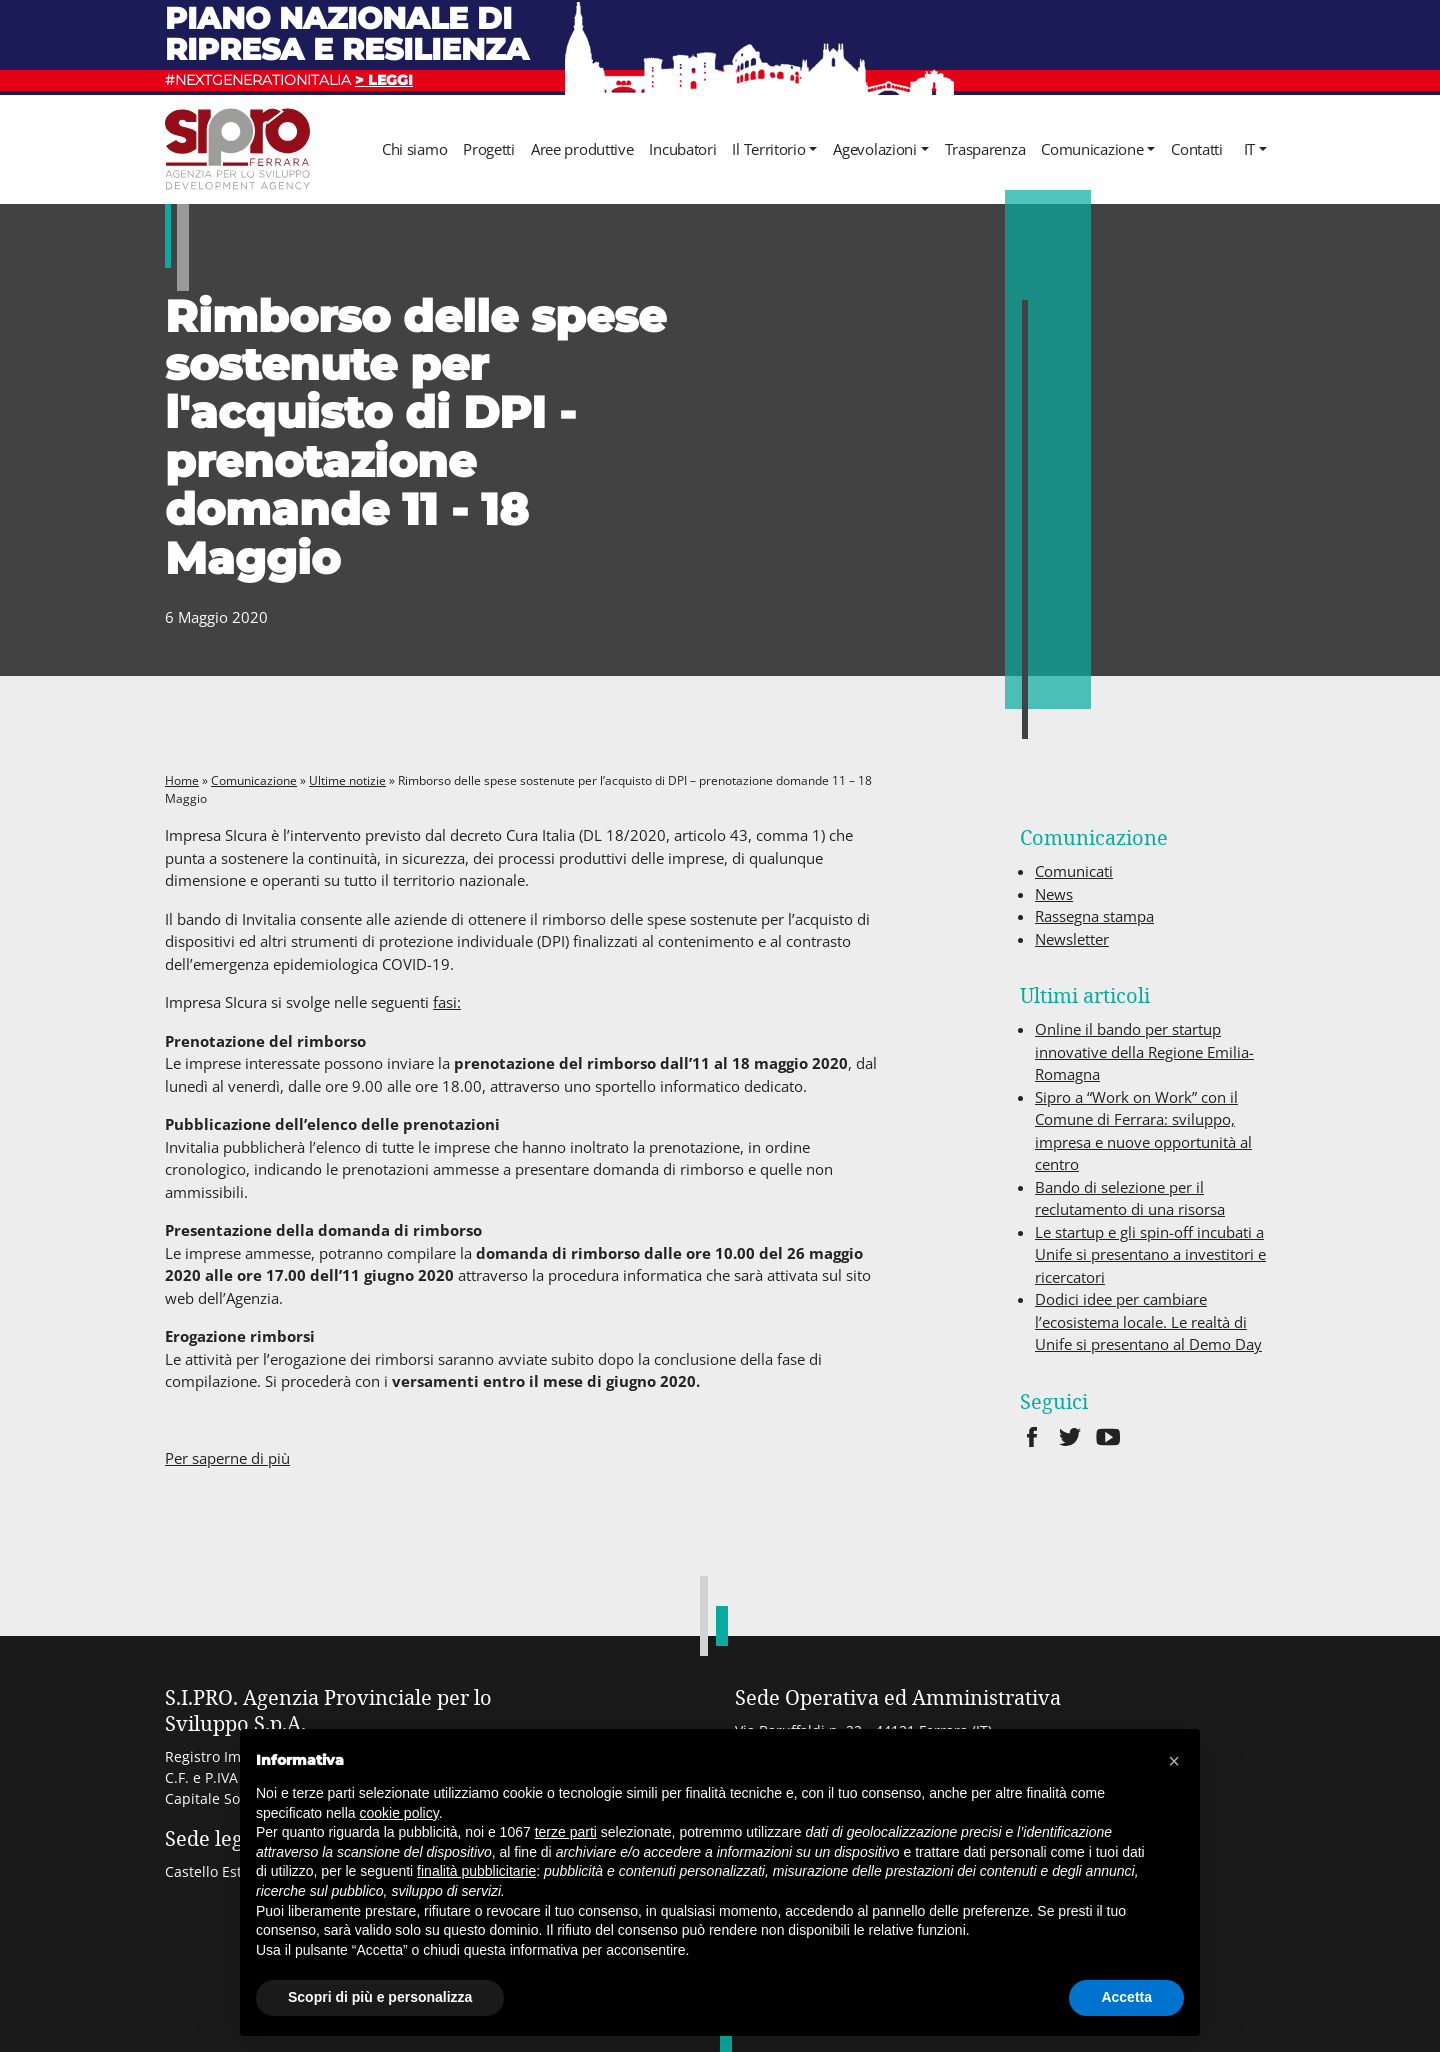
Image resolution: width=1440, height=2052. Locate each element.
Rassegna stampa (1094, 916)
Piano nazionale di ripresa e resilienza (347, 33)
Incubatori (682, 149)
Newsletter (1072, 939)
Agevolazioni (874, 149)
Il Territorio (768, 149)
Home (182, 780)
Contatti (1197, 149)
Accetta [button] (1126, 1997)
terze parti (566, 1832)
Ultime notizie (347, 780)
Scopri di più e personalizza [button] (380, 1997)
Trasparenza (985, 149)
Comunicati (1074, 871)
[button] (1174, 1761)
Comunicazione (1092, 149)
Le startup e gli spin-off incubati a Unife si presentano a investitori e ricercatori (1150, 1254)
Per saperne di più (227, 1458)
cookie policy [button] (399, 1813)
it (1249, 149)
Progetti (489, 149)
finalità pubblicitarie (476, 1871)
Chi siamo (414, 149)
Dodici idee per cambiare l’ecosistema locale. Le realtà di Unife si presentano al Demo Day (1148, 1321)
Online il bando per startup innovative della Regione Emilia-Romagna (1144, 1051)
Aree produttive (582, 149)
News (1054, 894)
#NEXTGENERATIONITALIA (289, 80)
